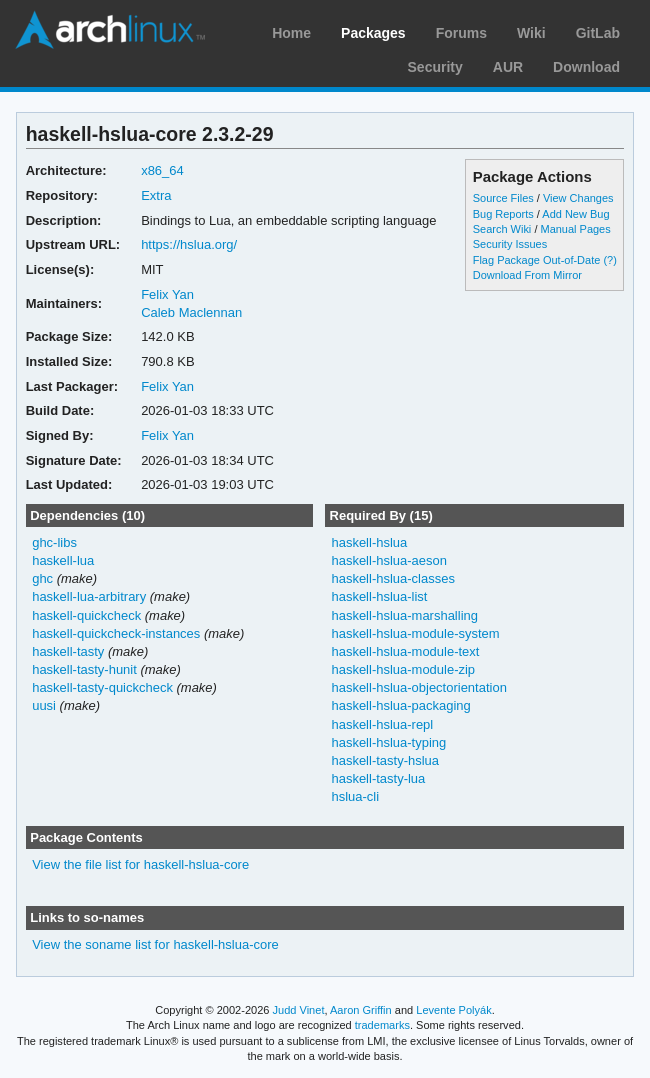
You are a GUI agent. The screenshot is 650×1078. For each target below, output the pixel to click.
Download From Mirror (527, 275)
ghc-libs (54, 542)
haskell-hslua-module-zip (403, 669)
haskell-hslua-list (379, 596)
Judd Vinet (299, 1010)
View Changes (578, 198)
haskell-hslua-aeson (388, 560)
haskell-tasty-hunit (84, 669)
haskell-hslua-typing (388, 742)
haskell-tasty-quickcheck (102, 687)
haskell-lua (63, 560)
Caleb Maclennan (191, 312)
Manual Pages (575, 229)
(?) (609, 260)
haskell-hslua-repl (382, 724)
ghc (42, 578)
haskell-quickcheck (86, 615)
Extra (156, 195)
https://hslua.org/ (189, 244)
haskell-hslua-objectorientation (418, 687)
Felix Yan (167, 294)
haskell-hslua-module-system (415, 633)
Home (291, 33)
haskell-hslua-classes (392, 578)
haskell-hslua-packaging (400, 705)
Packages (373, 33)
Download (586, 67)
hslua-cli (355, 796)
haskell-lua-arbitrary (89, 596)
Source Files (503, 198)
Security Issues (510, 244)
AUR (508, 67)
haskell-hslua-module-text (405, 651)
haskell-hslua (369, 542)
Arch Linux (110, 30)
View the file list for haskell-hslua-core (140, 864)
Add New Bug (575, 214)
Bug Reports (503, 214)
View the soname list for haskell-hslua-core (155, 944)
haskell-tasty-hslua (385, 760)
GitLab (598, 33)
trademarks (382, 1025)
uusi (44, 705)
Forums (461, 33)
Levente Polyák (453, 1010)
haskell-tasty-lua (378, 778)
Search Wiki (502, 229)
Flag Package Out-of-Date (537, 260)
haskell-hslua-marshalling (404, 615)
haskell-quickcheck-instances (116, 633)
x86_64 (162, 170)
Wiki (531, 33)
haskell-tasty (68, 651)
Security (435, 67)
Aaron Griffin (361, 1010)
